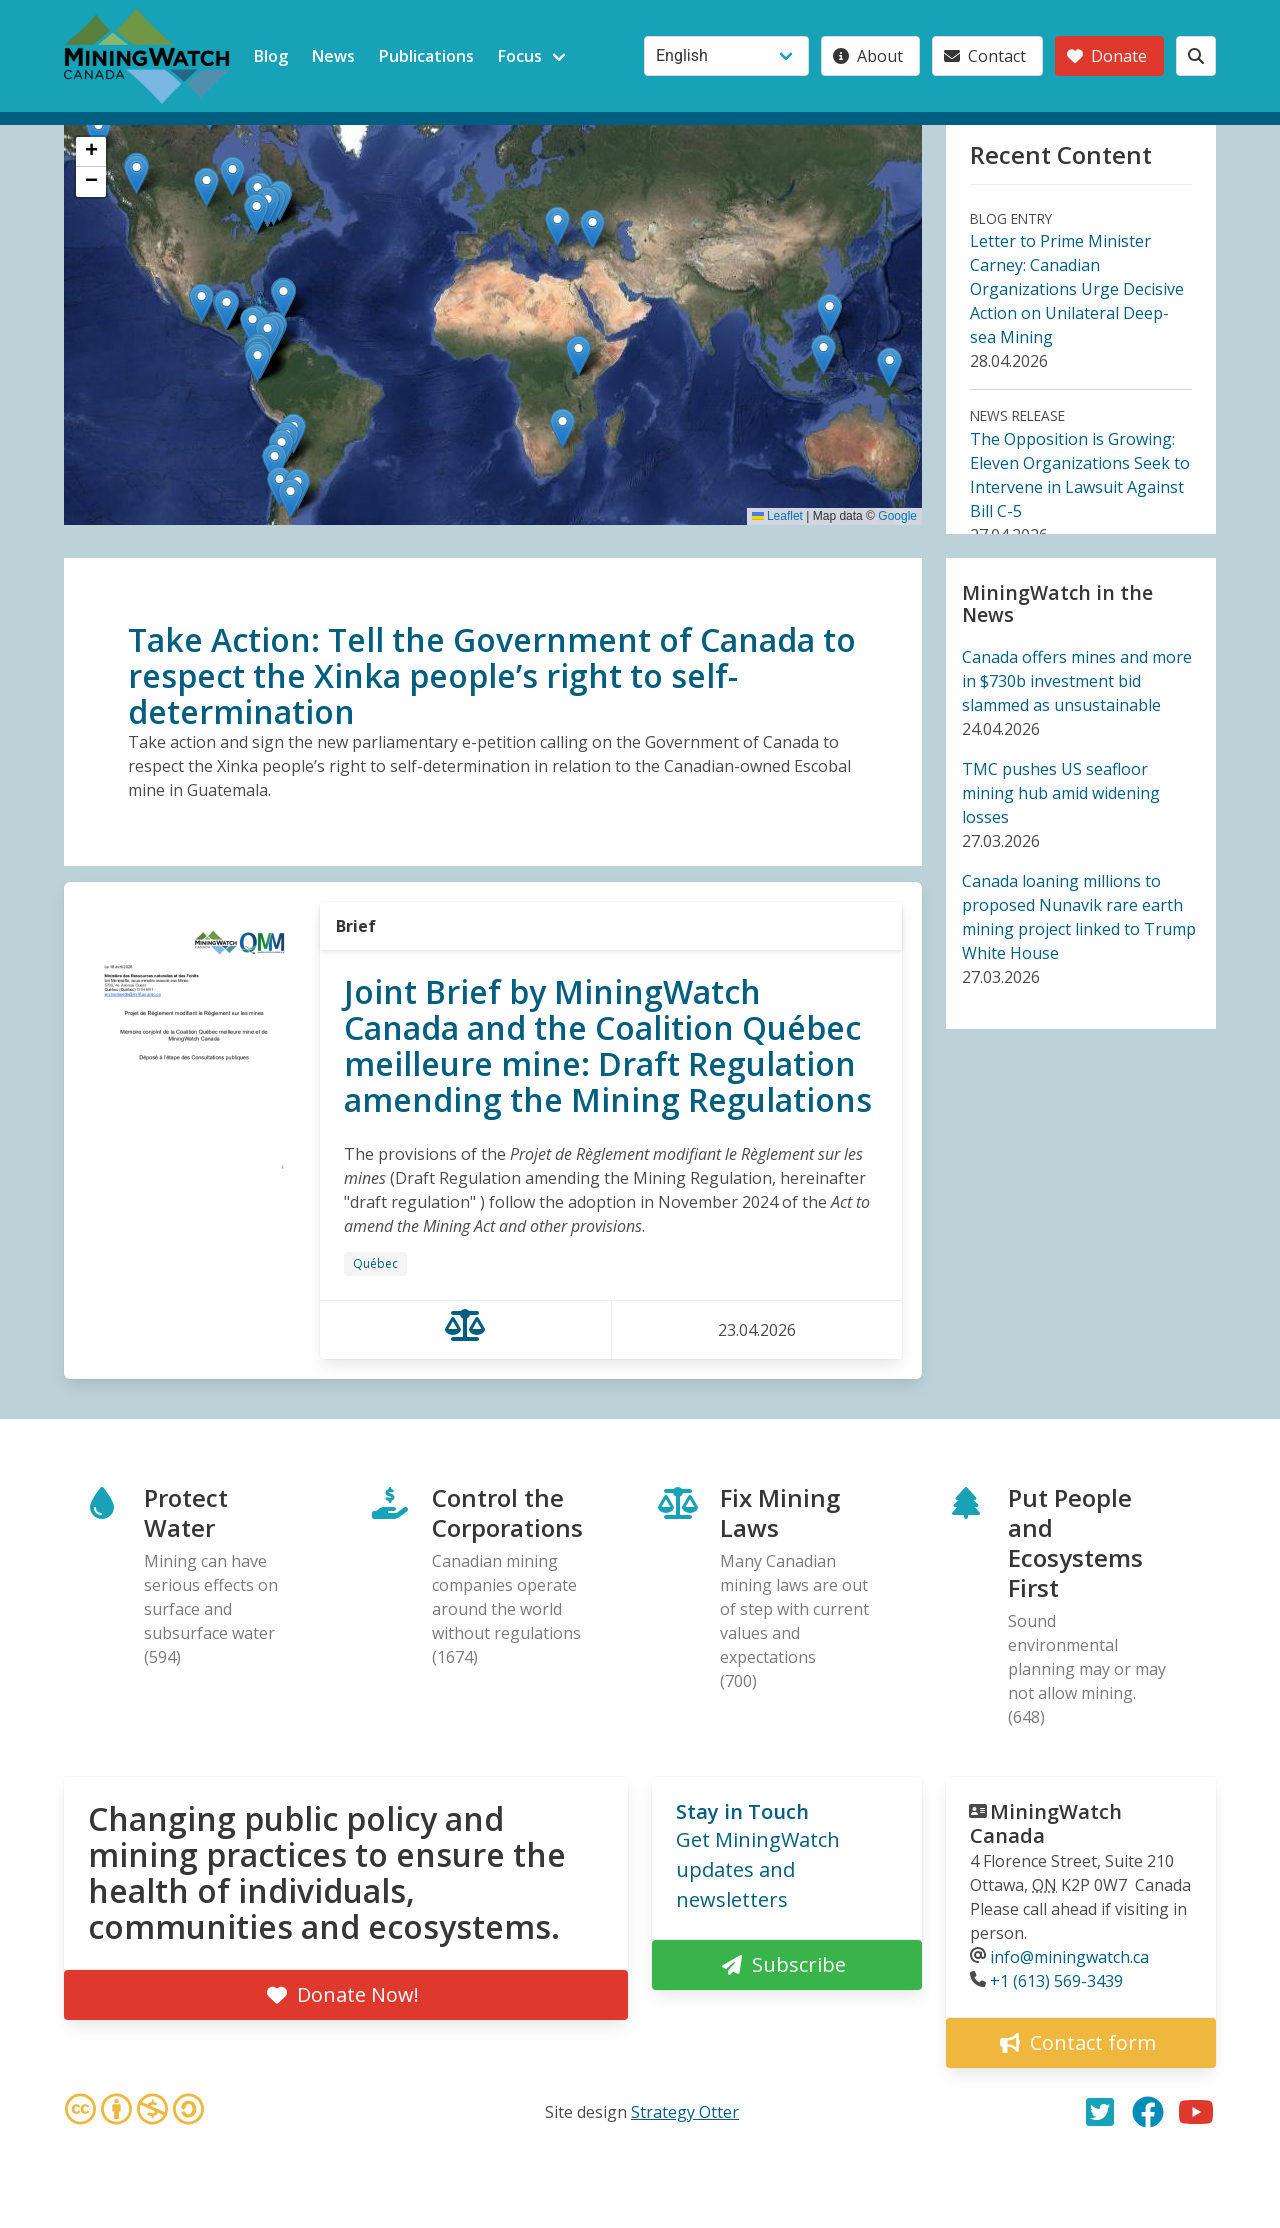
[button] (829, 313)
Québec (375, 1263)
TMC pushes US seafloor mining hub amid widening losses (1061, 793)
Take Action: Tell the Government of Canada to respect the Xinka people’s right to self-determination (492, 675)
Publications (426, 56)
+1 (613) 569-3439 (1056, 1981)
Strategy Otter (685, 2112)
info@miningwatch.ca (1069, 1957)
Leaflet (777, 516)
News (333, 56)
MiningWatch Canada (1046, 1823)
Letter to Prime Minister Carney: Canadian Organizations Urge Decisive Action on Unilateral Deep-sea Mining (1077, 289)
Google (897, 516)
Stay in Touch (742, 1811)
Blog (271, 56)
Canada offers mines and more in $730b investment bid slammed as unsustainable (1077, 681)
